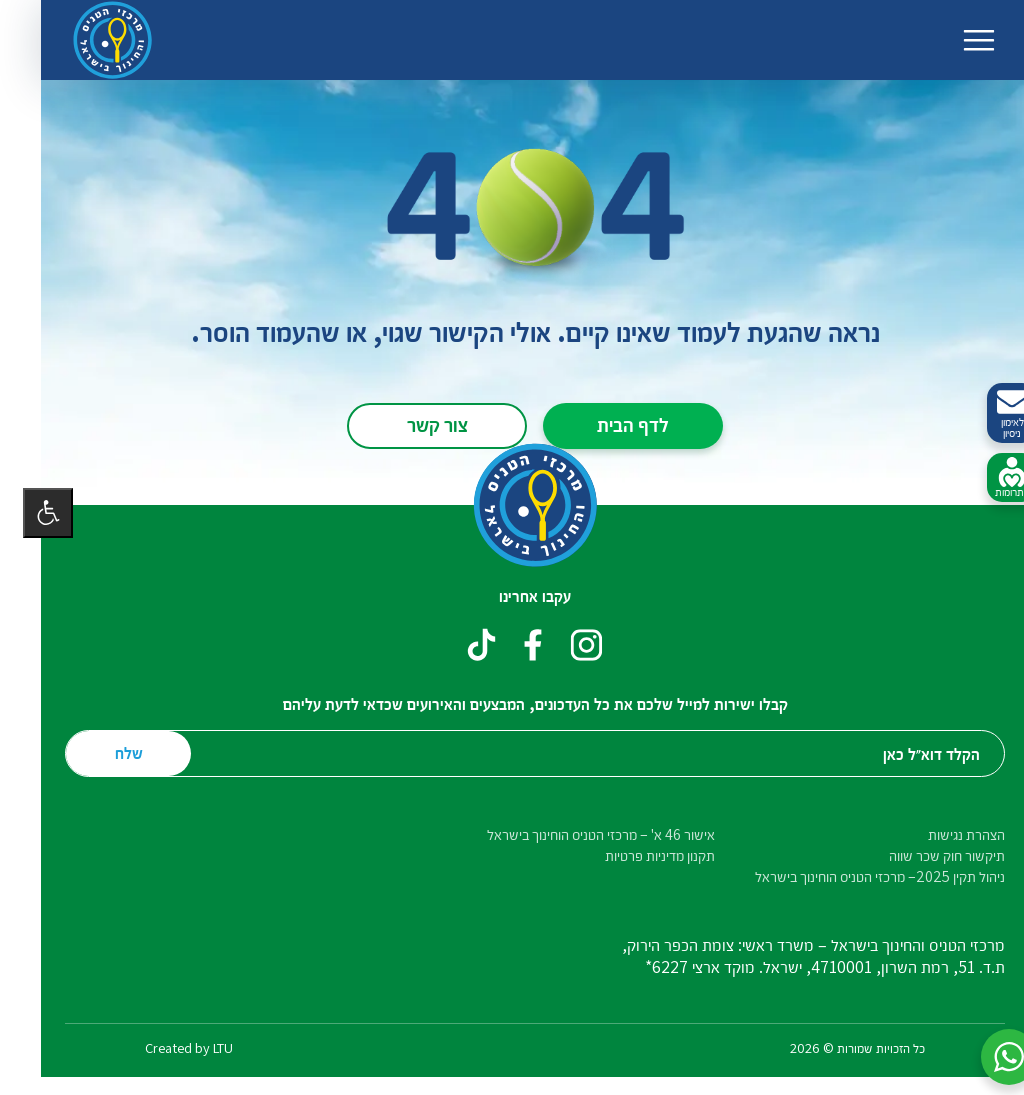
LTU (200, 1047)
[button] (986, 1057)
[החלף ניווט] (956, 40)
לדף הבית (610, 424)
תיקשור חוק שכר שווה (924, 855)
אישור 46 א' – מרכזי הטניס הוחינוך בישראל (578, 834)
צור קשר (414, 424)
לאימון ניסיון (989, 413)
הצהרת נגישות (943, 834)
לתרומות (989, 478)
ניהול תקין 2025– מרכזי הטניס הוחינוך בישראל (857, 876)
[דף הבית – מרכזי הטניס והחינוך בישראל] (89, 40)
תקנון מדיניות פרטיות (637, 855)
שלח (106, 752)
